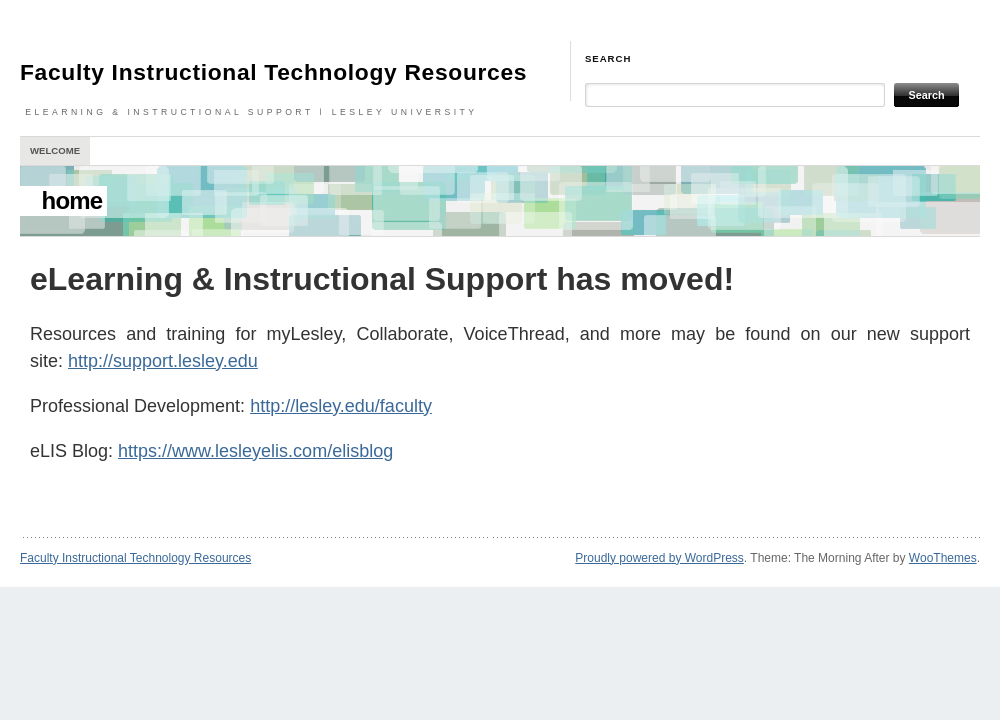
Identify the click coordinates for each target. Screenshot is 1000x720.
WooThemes (943, 558)
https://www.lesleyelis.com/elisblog (255, 451)
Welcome (55, 150)
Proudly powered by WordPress (659, 558)
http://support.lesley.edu (163, 361)
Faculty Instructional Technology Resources (273, 72)
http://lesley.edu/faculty (341, 406)
